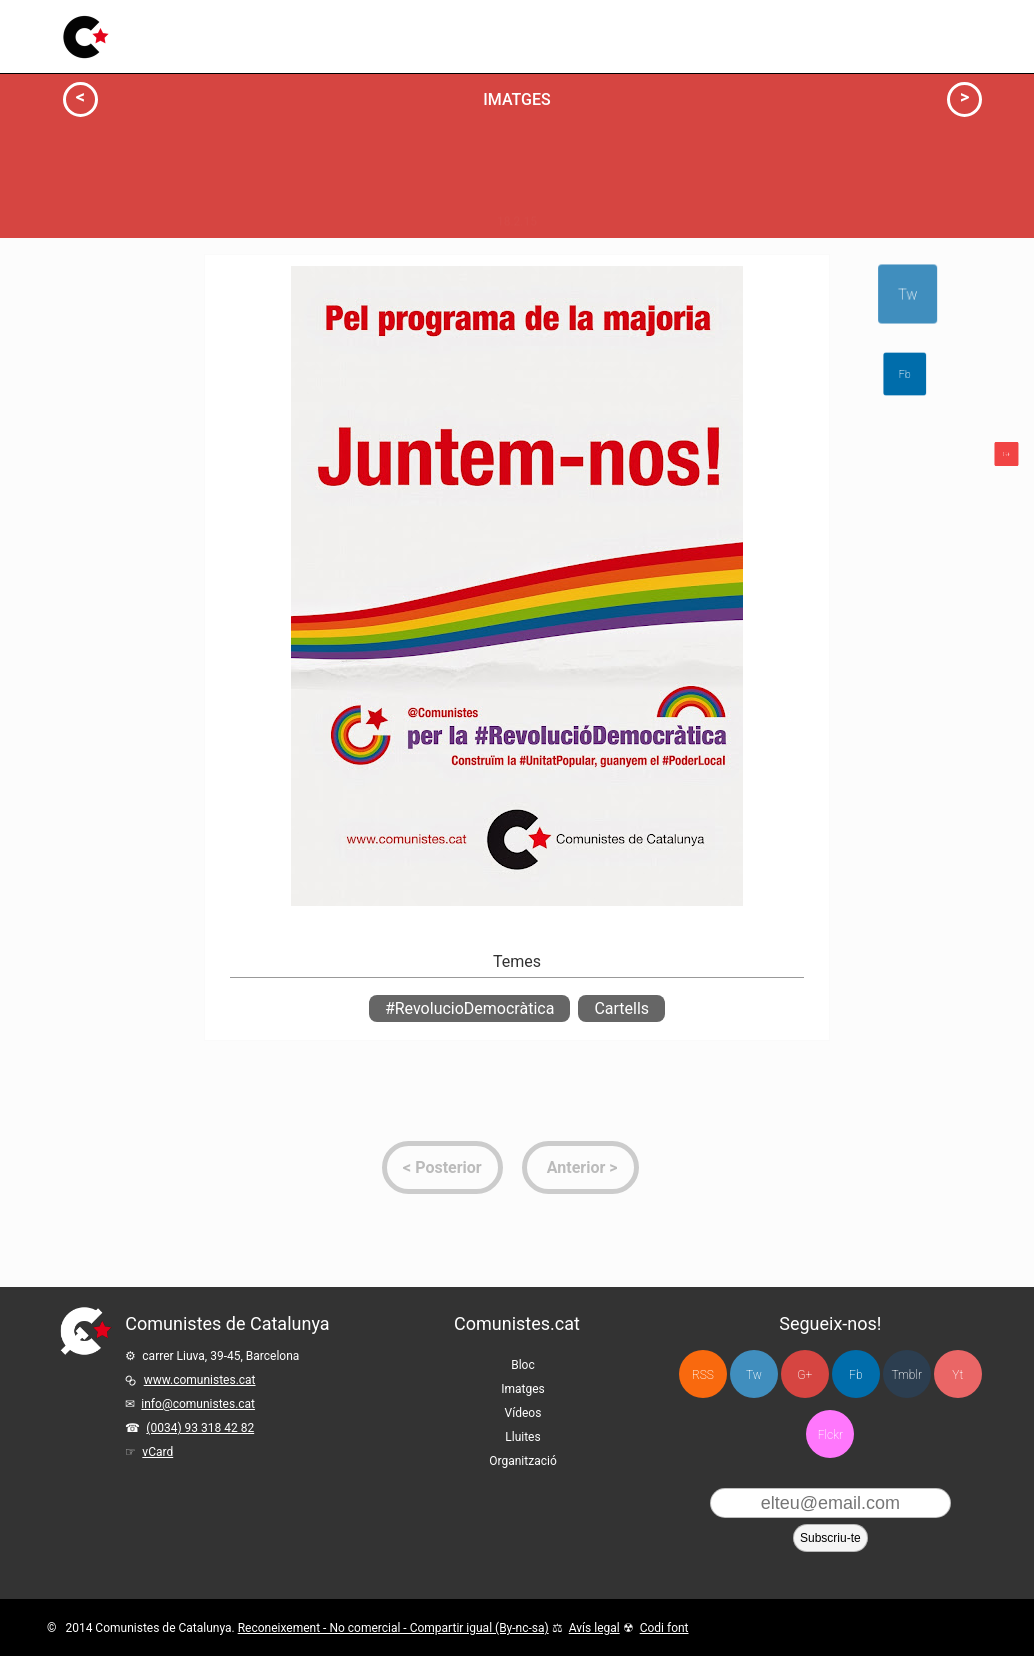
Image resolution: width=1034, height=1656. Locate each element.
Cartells (621, 1008)
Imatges (344, 33)
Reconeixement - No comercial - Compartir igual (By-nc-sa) (393, 1628)
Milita (274, 454)
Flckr (830, 1435)
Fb (855, 1375)
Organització (522, 1461)
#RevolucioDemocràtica (469, 1008)
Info (130, 294)
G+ (804, 1375)
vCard (157, 1452)
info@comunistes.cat (198, 1404)
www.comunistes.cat (200, 1380)
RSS (703, 1375)
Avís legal (594, 1628)
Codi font (664, 1628)
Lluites (482, 24)
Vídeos (416, 30)
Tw (904, 294)
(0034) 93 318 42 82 (200, 1428)
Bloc (281, 35)
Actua (125, 258)
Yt (957, 1375)
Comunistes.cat (517, 1323)
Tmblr (907, 1375)
